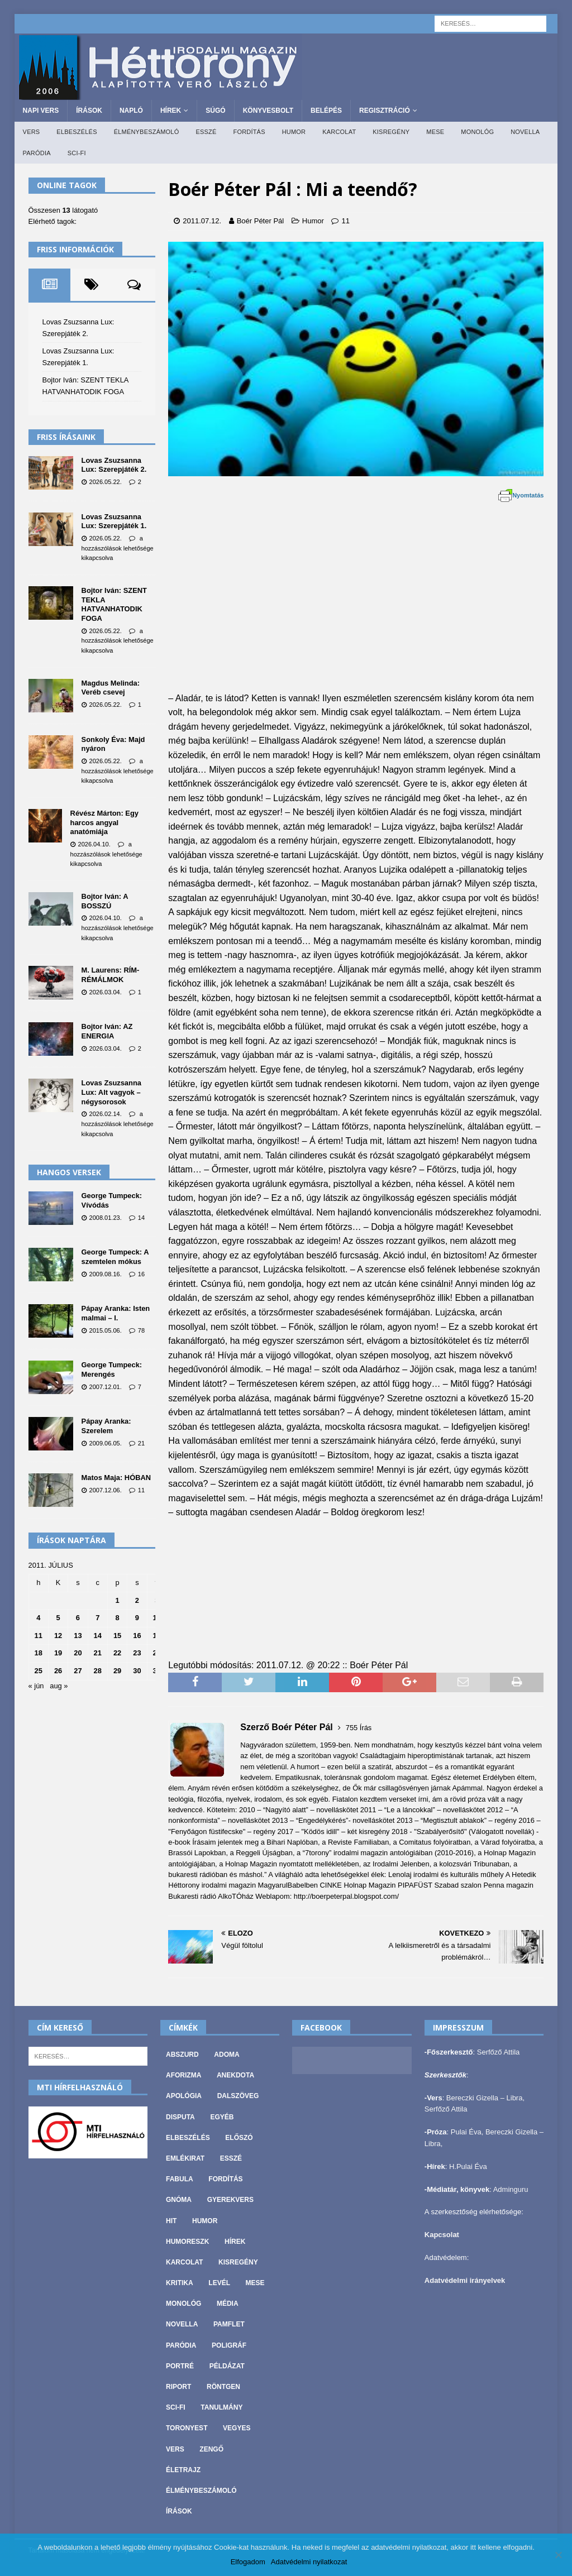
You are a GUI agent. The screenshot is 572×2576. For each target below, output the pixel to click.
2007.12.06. (105, 1490)
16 (141, 1274)
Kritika (179, 2283)
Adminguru (510, 2189)
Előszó (238, 2138)
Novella (525, 131)
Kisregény (391, 131)
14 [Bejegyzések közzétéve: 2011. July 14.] (98, 1635)
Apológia (184, 2096)
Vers (31, 131)
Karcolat (339, 131)
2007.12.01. (105, 1386)
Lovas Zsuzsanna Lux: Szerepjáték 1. (114, 521)
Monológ (477, 131)
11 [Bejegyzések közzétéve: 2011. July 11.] (38, 1635)
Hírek (170, 110)
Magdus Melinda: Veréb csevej (111, 688)
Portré (180, 2366)
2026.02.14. (105, 1113)
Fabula (179, 2179)
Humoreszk (187, 2241)
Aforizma (183, 2075)
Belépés (326, 110)
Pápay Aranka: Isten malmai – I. (116, 1313)
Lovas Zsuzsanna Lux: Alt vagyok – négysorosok (111, 1092)
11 (345, 221)
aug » (59, 1686)
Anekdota (235, 2075)
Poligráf (229, 2345)
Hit (171, 2221)
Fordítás (249, 131)
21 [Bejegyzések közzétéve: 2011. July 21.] (98, 1653)
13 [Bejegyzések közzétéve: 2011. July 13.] (78, 1635)
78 (141, 1330)
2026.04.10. (94, 844)
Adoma (226, 2054)
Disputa (180, 2117)
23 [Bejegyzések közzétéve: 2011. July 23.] (137, 1653)
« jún (36, 1686)
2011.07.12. (202, 221)
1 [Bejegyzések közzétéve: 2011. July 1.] (117, 1600)
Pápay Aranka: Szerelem (106, 1426)
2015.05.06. (105, 1330)
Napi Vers (41, 110)
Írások (89, 110)
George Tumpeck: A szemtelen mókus (115, 1257)
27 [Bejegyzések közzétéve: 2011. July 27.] (78, 1671)
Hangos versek (69, 1172)
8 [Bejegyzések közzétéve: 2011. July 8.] (117, 1617)
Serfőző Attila (498, 2052)
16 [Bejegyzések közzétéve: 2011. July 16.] (137, 1635)
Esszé (206, 131)
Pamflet (229, 2324)
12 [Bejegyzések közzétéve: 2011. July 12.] (58, 1635)
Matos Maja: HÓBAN (116, 1477)
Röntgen (223, 2387)
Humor (294, 131)
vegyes (236, 2428)
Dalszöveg (238, 2096)
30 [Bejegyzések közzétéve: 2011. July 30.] (137, 1671)
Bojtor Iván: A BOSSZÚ (105, 901)
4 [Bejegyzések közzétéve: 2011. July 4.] (38, 1617)
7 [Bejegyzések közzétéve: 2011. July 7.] (97, 1617)
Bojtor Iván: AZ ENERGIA (107, 1031)
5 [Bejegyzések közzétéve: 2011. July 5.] (58, 1617)
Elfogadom (248, 2562)
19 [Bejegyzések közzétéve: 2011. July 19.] (58, 1653)
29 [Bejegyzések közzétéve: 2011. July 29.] (117, 1671)
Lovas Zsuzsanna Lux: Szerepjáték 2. (114, 465)
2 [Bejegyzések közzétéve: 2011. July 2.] (137, 1600)
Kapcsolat (442, 2234)
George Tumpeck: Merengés (112, 1369)
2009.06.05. (105, 1443)
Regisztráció (384, 110)
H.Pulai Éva (468, 2166)
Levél (219, 2283)
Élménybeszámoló (146, 131)
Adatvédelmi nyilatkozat (309, 2562)
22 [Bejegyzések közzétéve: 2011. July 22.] (117, 1653)
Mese (435, 131)
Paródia (37, 153)
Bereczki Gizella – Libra (484, 2098)
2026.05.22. (105, 481)
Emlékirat (185, 2158)
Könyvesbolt (268, 110)
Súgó (215, 110)
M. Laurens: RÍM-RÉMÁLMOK (111, 975)
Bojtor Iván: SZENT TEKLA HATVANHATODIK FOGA (114, 604)
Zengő (211, 2449)
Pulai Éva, (468, 2132)
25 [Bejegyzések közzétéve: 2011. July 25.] (38, 1671)
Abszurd (182, 2054)
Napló (131, 110)
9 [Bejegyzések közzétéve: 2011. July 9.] (137, 1617)
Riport (178, 2387)
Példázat (227, 2366)
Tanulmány (221, 2407)
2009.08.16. (105, 1274)
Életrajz (183, 2470)
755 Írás (359, 1727)
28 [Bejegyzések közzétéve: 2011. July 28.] (98, 1671)
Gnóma (179, 2200)
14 (141, 1217)
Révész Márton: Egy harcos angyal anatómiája (104, 822)
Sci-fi (77, 153)
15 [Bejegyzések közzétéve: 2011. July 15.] (117, 1635)
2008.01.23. (105, 1217)
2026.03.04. (105, 992)
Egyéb (221, 2117)
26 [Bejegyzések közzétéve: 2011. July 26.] (58, 1671)
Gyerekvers (230, 2200)
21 (141, 1443)
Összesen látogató (63, 210)
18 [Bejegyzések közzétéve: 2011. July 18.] (38, 1653)
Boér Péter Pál (260, 221)
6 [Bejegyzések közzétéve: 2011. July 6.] (78, 1617)
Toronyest (186, 2428)
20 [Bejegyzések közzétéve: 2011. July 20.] (78, 1653)
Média (228, 2303)
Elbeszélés (76, 131)
